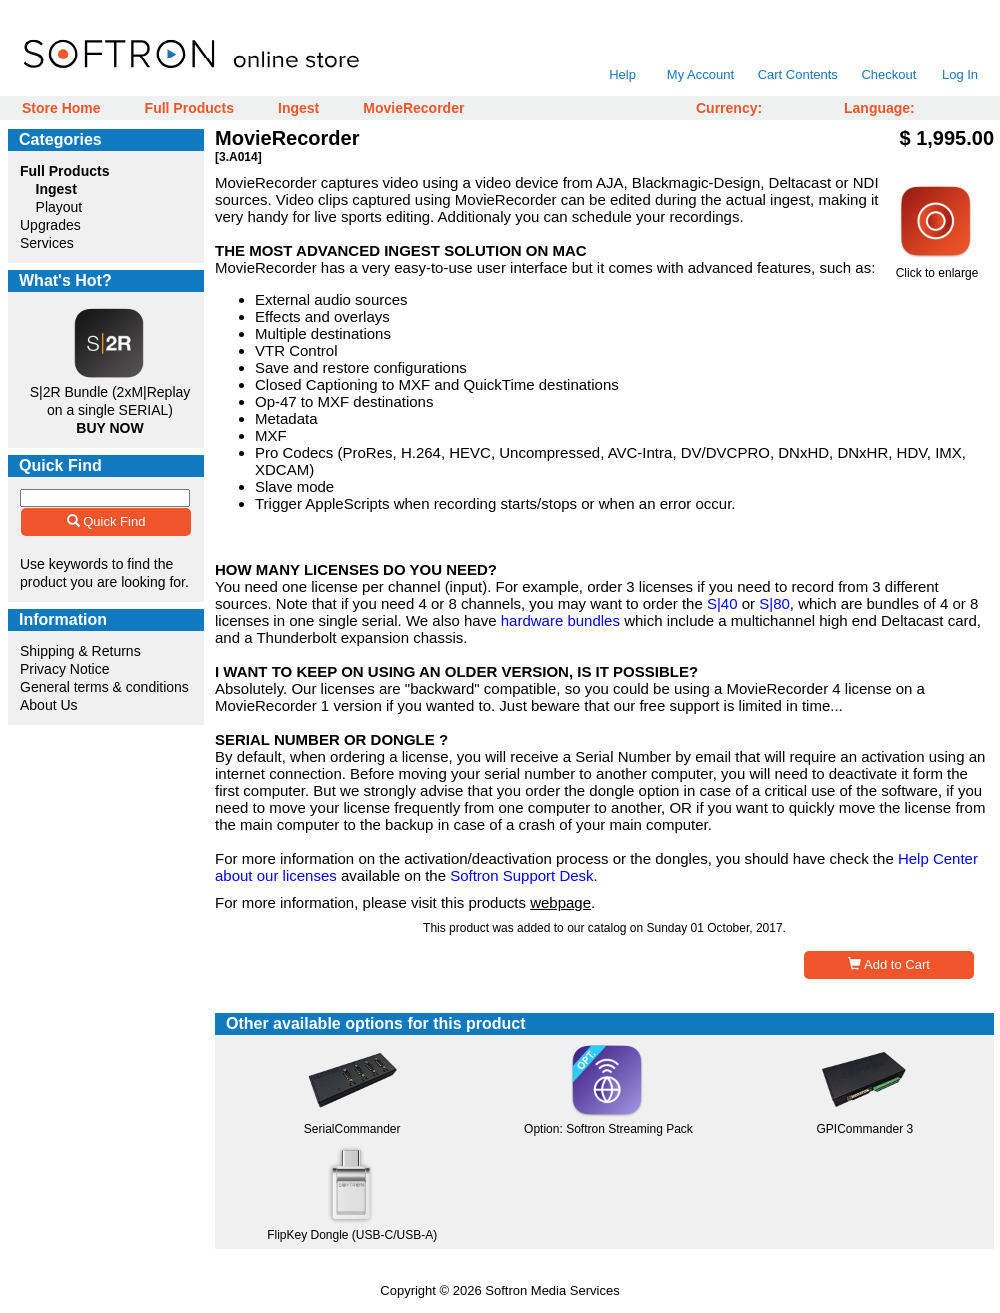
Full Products (189, 108)
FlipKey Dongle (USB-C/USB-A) (352, 1235)
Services (47, 243)
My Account (700, 74)
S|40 (722, 603)
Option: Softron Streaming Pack (608, 1129)
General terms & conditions (104, 687)
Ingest (298, 108)
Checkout (888, 74)
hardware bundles (560, 620)
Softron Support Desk (521, 875)
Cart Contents (798, 74)
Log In (960, 74)
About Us (49, 705)
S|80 (774, 603)
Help (622, 74)
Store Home (61, 108)
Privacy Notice (64, 669)
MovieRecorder (413, 108)
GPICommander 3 (864, 1129)
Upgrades (50, 225)
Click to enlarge (937, 267)
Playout (59, 207)
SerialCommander (352, 1129)
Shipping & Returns (80, 651)
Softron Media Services (552, 1290)
